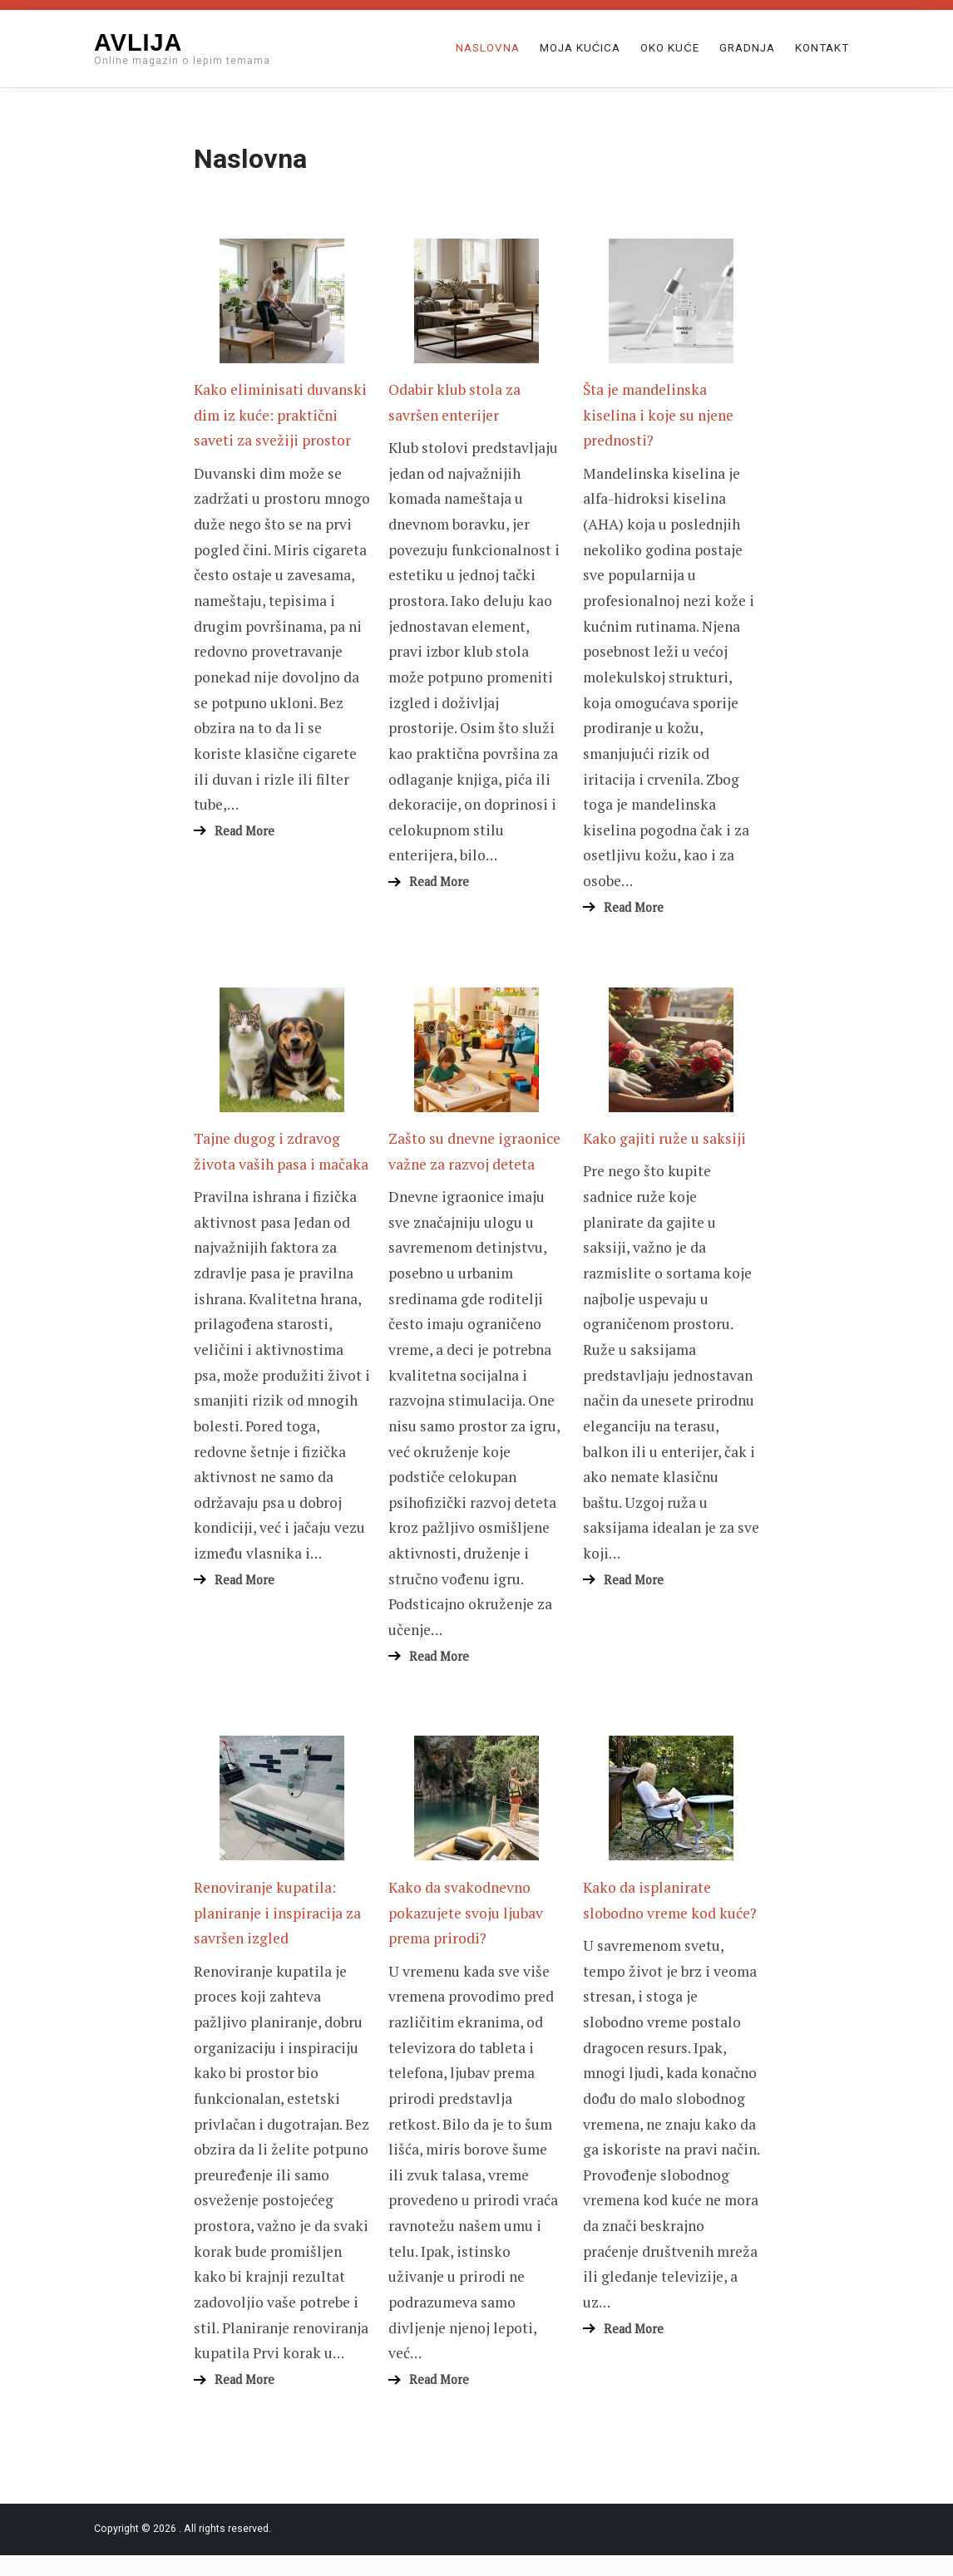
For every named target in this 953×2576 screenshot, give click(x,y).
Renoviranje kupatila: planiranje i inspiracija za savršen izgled (277, 1913)
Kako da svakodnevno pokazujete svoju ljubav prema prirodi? (465, 1913)
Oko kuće (669, 48)
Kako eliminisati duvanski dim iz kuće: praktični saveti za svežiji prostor (280, 415)
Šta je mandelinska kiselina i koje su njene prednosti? (658, 415)
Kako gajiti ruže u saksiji (664, 1138)
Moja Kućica (580, 48)
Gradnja (747, 48)
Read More (244, 831)
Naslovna (488, 48)
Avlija (138, 42)
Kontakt (822, 48)
